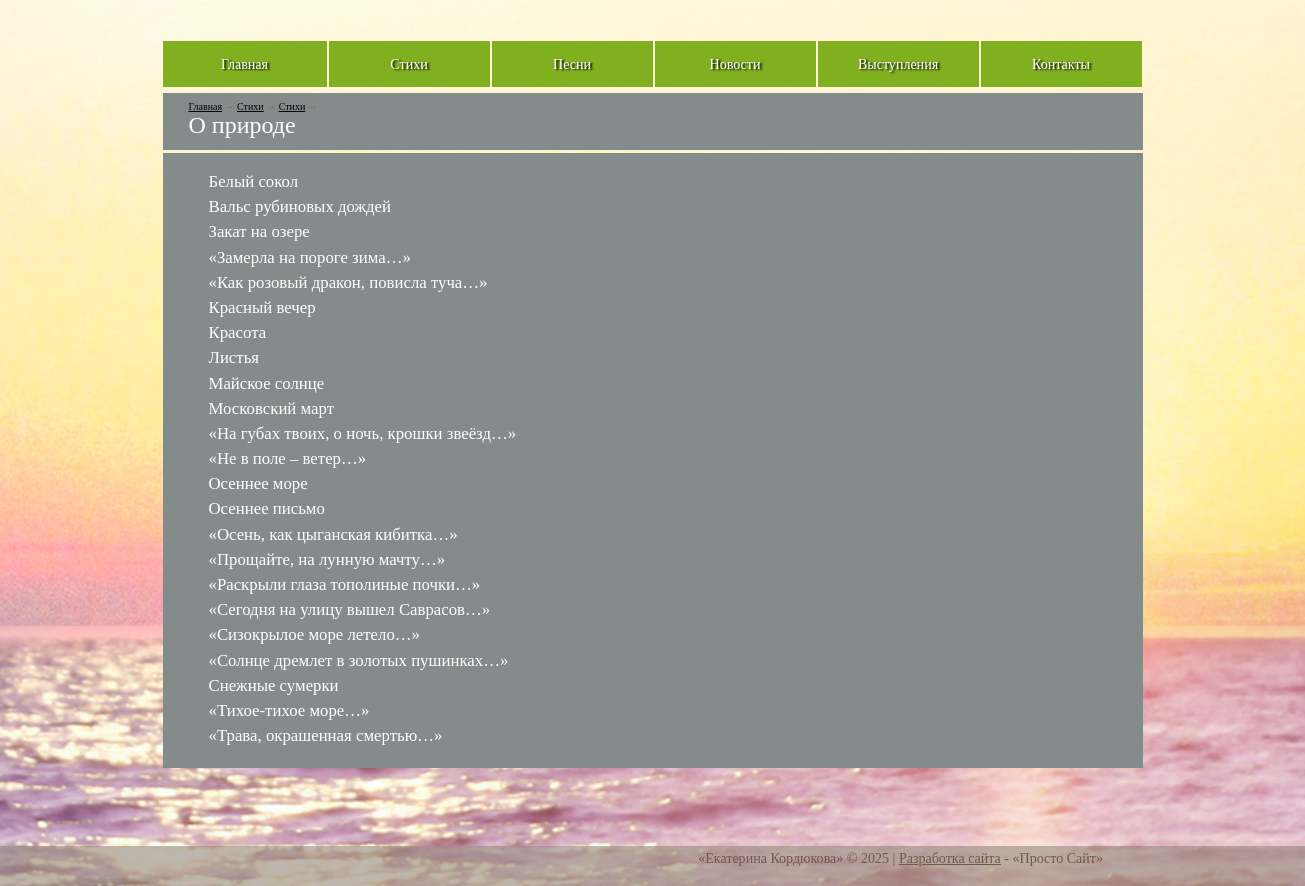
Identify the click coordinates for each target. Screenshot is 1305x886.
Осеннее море (258, 483)
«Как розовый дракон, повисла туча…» (348, 282)
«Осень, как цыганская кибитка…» (333, 534)
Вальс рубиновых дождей (300, 206)
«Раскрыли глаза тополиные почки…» (345, 584)
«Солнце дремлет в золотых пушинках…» (359, 660)
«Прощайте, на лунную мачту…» (327, 559)
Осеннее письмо (267, 508)
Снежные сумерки (274, 685)
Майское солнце (267, 383)
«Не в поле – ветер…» (288, 458)
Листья (234, 357)
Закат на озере (259, 231)
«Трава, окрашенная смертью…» (326, 735)
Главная (206, 106)
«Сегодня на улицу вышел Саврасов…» (350, 609)
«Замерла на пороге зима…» (310, 257)
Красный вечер (262, 307)
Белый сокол (254, 181)
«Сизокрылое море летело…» (315, 634)
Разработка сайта (950, 858)
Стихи (250, 106)
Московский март (272, 408)
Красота (238, 332)
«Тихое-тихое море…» (289, 710)
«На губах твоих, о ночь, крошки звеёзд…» (363, 433)
